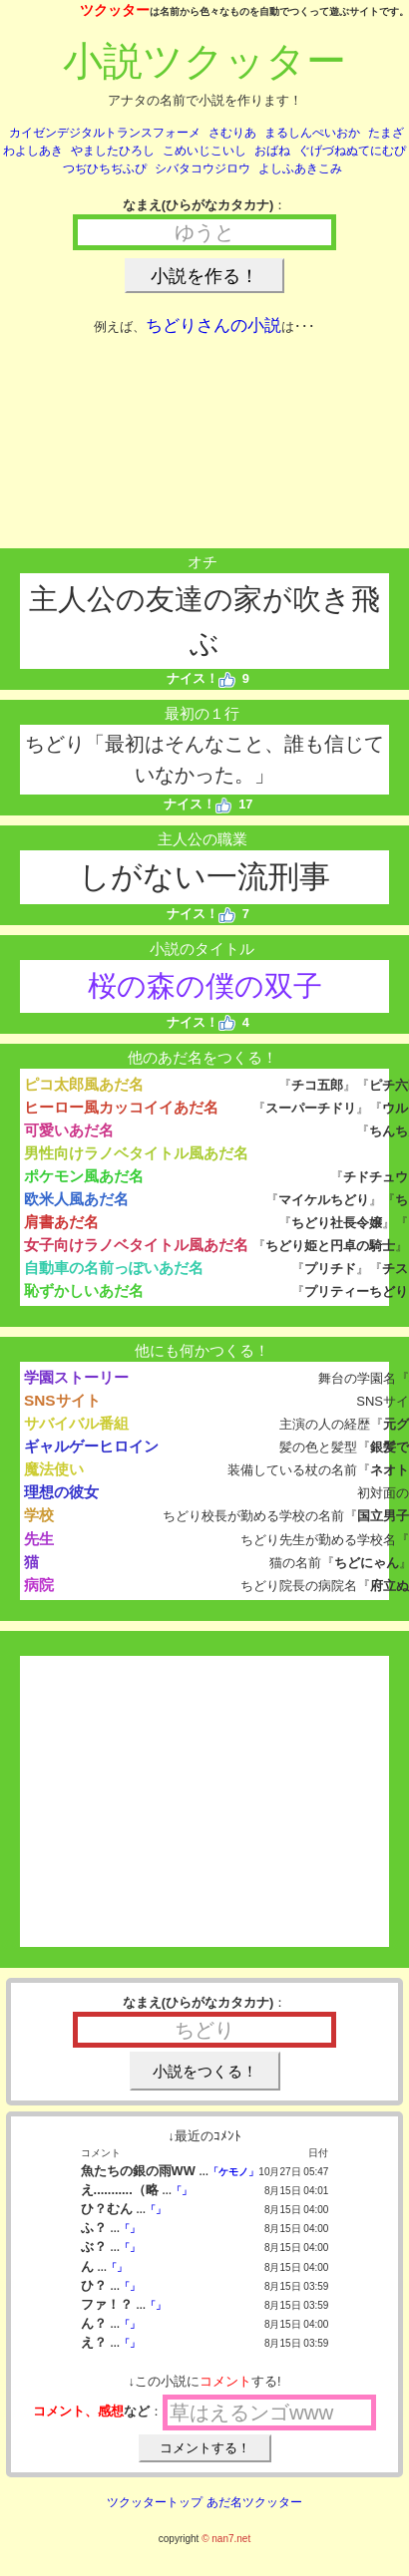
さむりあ (232, 133)
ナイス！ (201, 678)
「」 (182, 2190)
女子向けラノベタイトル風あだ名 (136, 1244)
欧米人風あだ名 (76, 1198)
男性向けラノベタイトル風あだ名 (136, 1152)
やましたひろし (113, 151)
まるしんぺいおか (312, 133)
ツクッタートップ (155, 2502)
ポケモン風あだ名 (84, 1175)
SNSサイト (62, 1400)
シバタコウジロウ (202, 168)
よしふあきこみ (300, 168)
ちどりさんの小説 (213, 325)
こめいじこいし (204, 151)
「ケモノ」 (233, 2171)
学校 (39, 1514)
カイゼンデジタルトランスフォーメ (105, 133)
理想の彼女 (61, 1491)
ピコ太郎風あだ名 (84, 1084)
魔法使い (54, 1468)
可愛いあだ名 (69, 1130)
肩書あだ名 (61, 1221)
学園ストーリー (76, 1377)
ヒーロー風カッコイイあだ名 (121, 1107)
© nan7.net (226, 2538)
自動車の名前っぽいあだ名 (114, 1267)
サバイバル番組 (76, 1423)
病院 (39, 1584)
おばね (272, 151)
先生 (39, 1538)
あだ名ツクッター (254, 2502)
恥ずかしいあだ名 (84, 1290)
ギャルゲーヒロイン (91, 1446)
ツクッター (115, 10)
